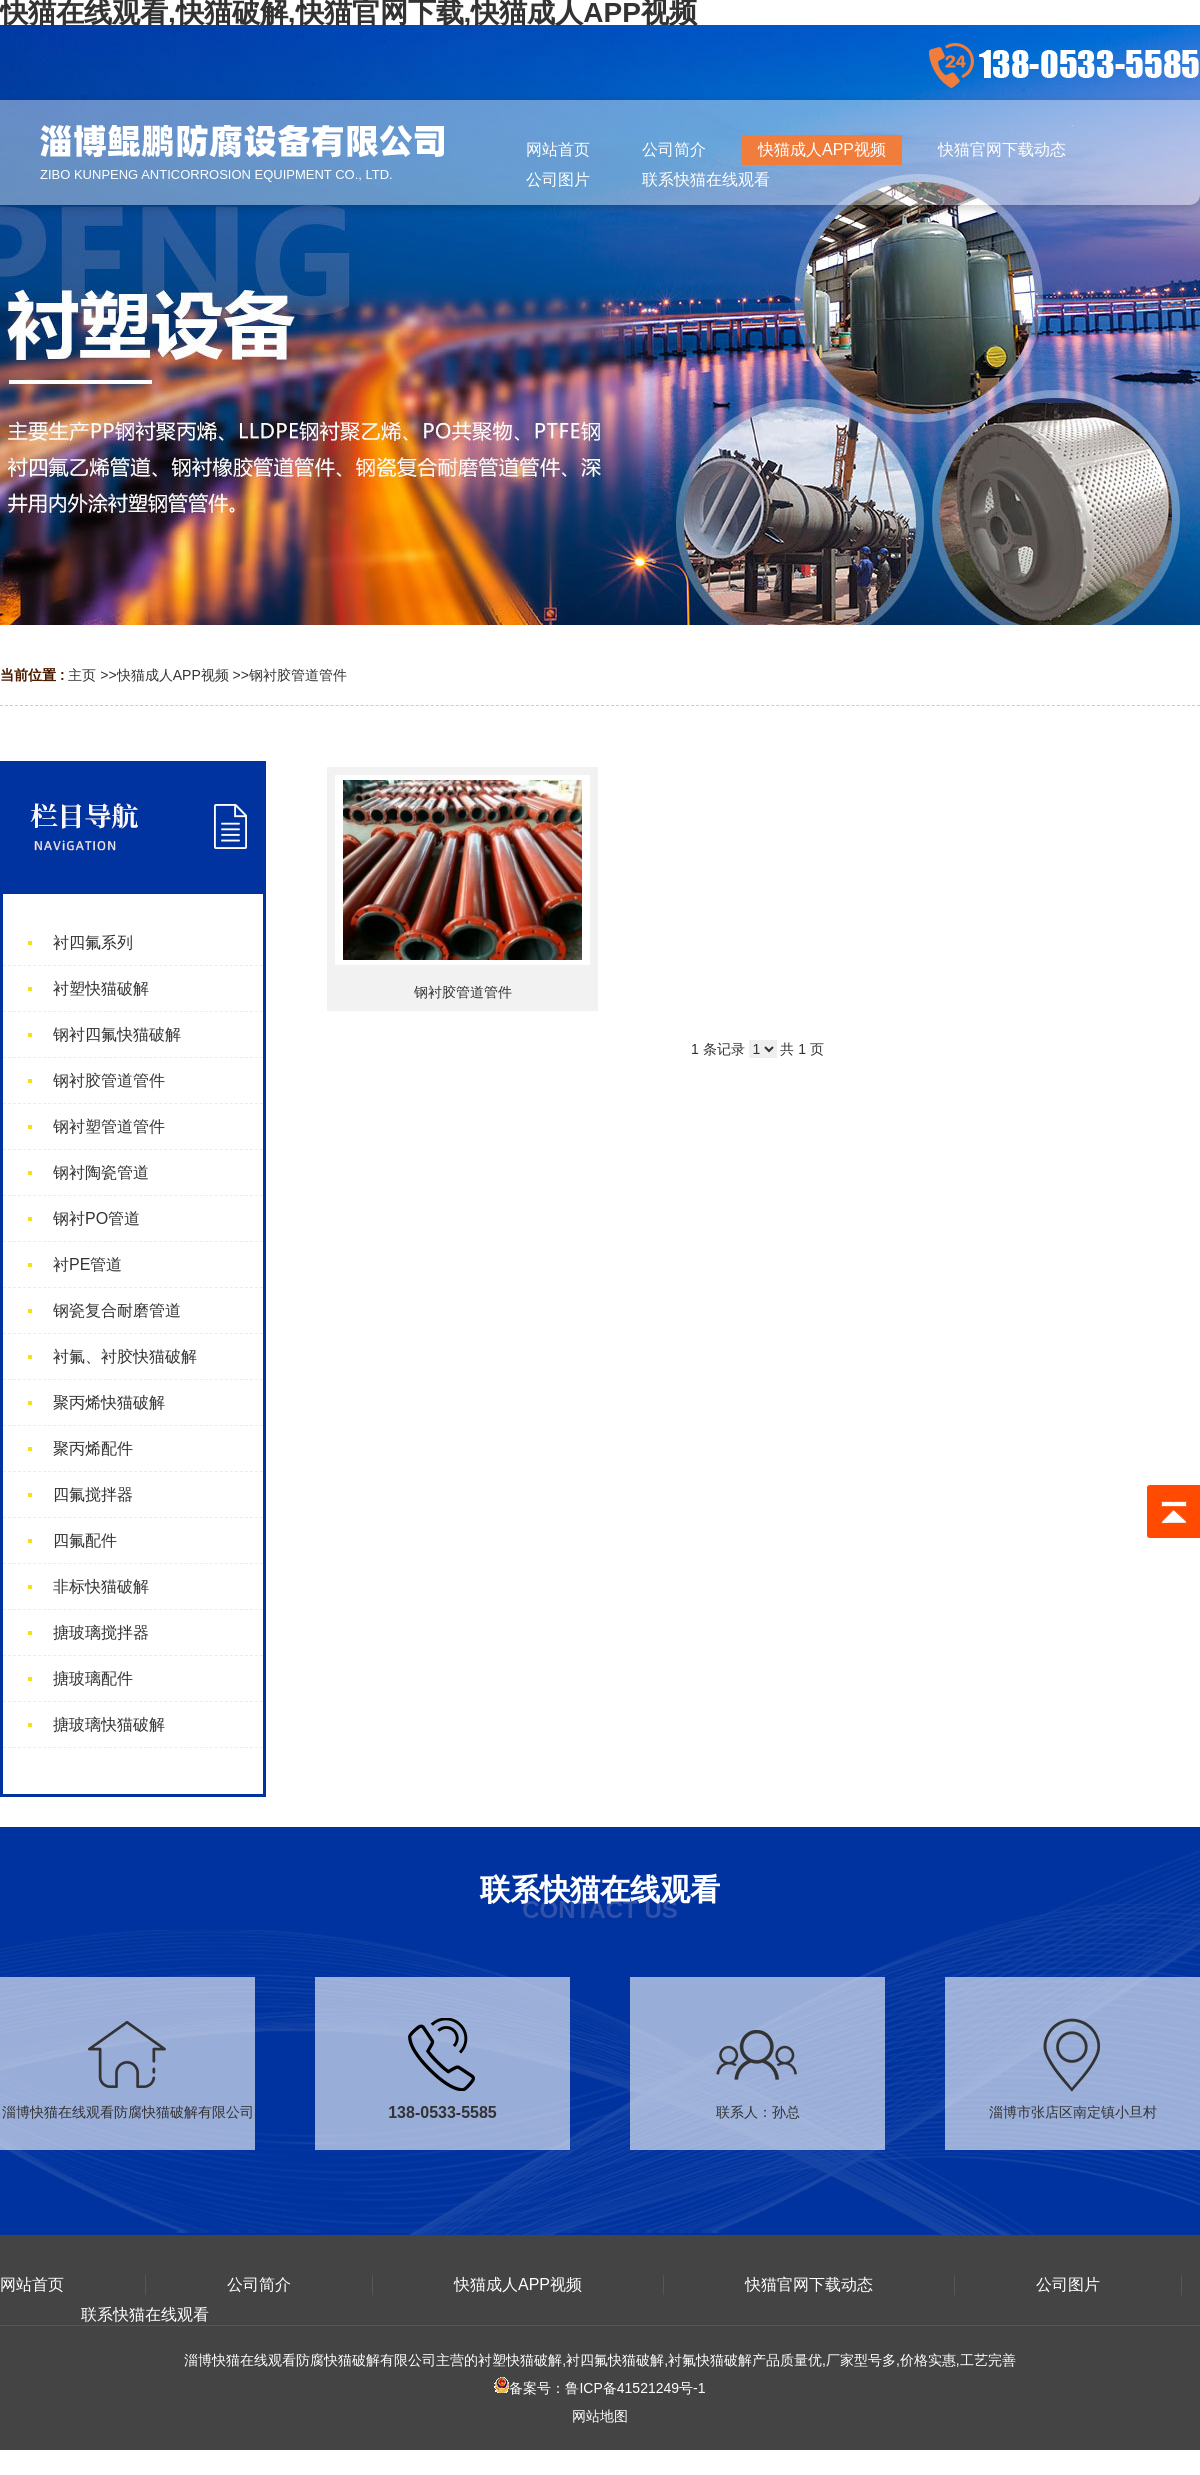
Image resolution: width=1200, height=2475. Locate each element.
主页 (82, 675)
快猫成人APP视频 (173, 675)
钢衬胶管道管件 (298, 675)
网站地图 (600, 2416)
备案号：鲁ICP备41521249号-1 (599, 2388)
